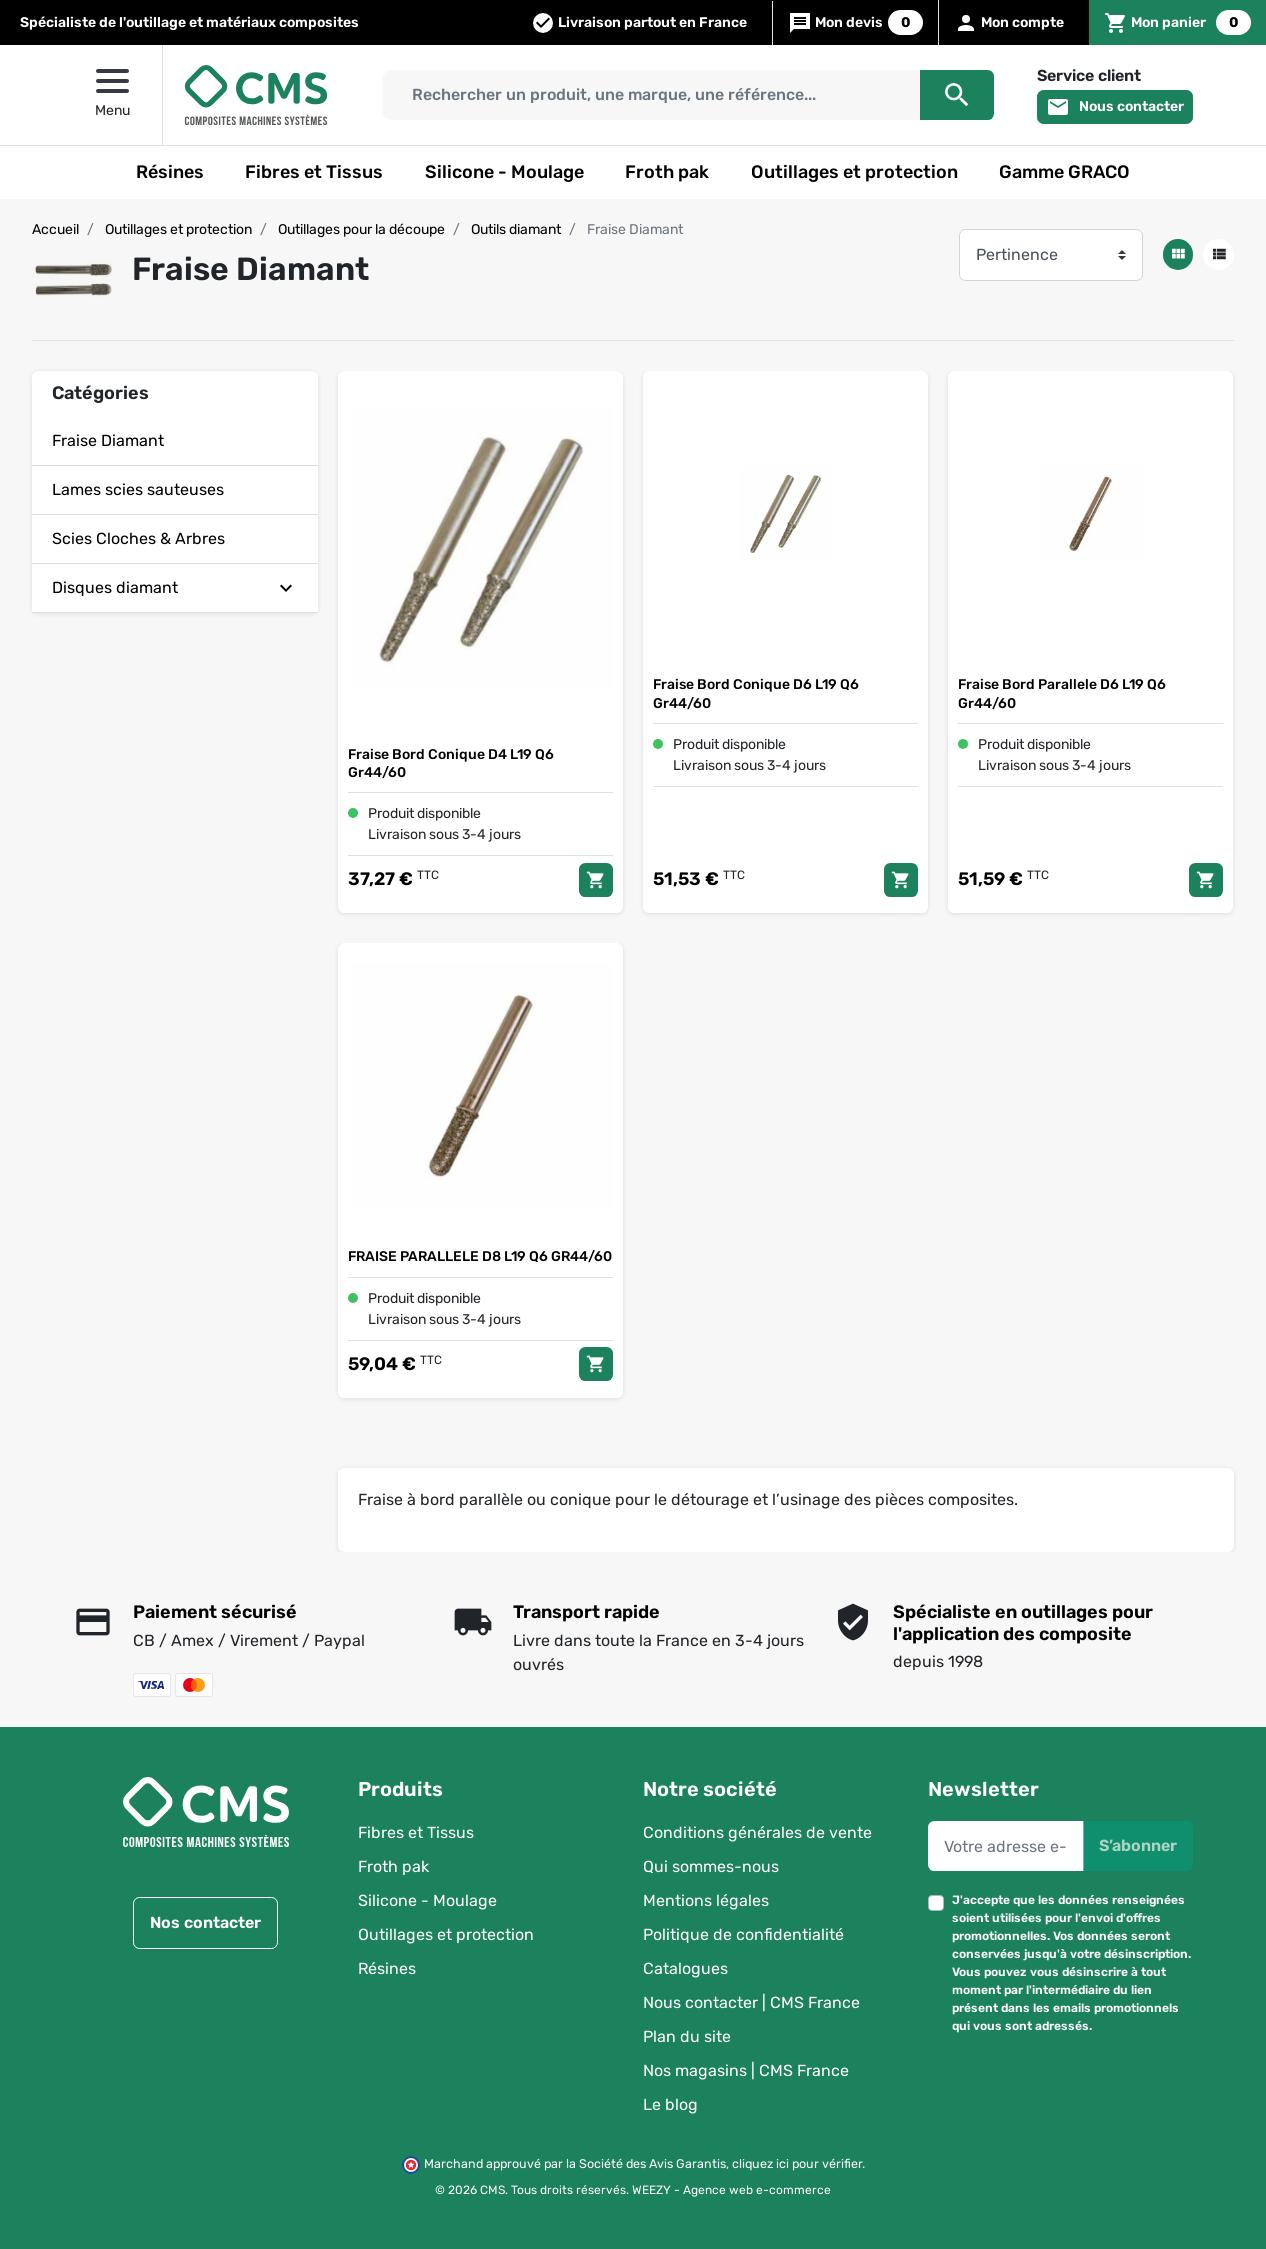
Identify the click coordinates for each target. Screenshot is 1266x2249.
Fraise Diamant (108, 440)
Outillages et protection (178, 229)
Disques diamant (115, 587)
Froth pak (393, 1866)
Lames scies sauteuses (138, 489)
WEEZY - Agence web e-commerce (731, 2190)
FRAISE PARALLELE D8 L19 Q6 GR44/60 (480, 1257)
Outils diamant (516, 229)
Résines (387, 1968)
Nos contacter (205, 1922)
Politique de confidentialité (743, 1934)
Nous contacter (1115, 107)
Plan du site (687, 2036)
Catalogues (685, 1968)
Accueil (55, 229)
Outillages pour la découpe (361, 229)
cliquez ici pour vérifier (797, 2163)
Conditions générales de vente (757, 1832)
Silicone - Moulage (427, 1900)
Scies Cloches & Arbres (138, 538)
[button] (1177, 22)
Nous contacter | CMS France (751, 2002)
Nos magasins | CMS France (746, 2070)
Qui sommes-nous (711, 1866)
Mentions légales (706, 1900)
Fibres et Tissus (416, 1832)
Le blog (670, 2104)
